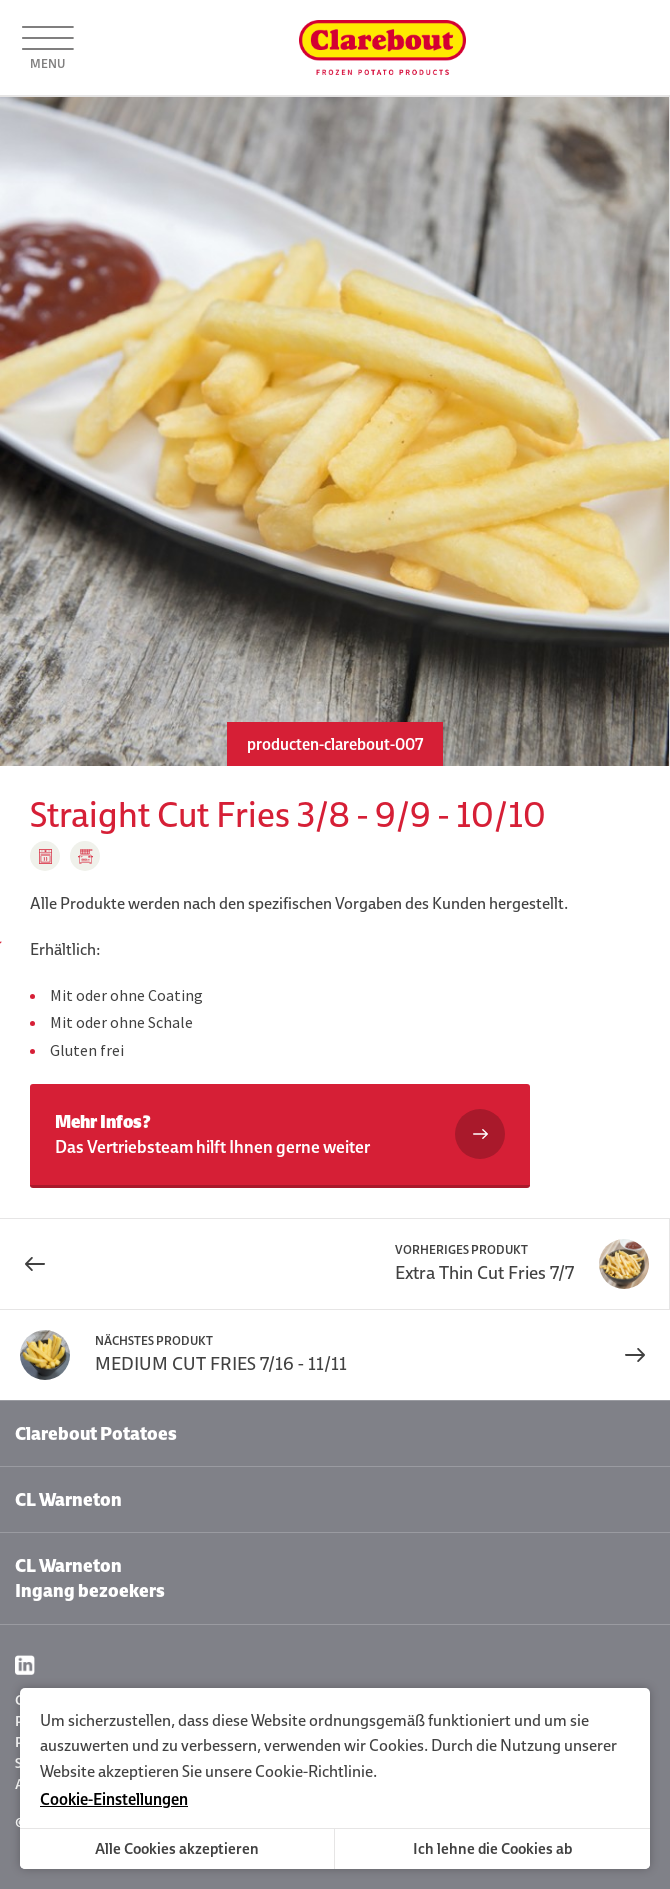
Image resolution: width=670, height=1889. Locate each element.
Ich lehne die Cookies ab (492, 1848)
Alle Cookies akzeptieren (177, 1848)
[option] (334, 431)
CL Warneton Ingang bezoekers (90, 1578)
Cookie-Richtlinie (314, 1771)
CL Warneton (68, 1499)
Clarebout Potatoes (96, 1433)
